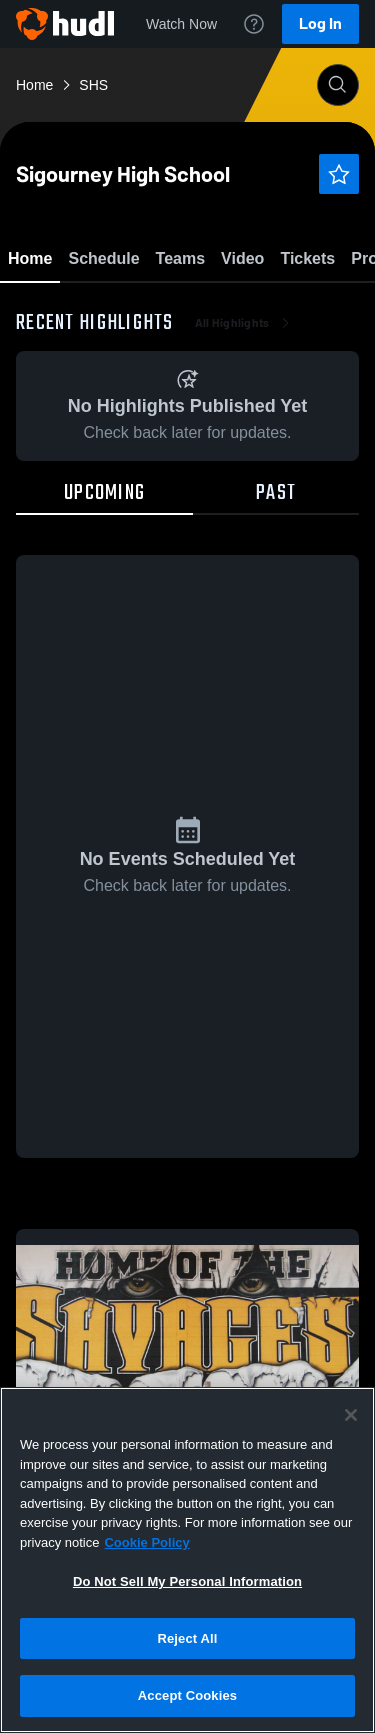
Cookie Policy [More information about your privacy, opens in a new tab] (146, 1542)
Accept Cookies (187, 1695)
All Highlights (244, 440)
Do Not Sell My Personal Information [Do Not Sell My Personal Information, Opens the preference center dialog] (187, 1581)
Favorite (164, 309)
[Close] (351, 1415)
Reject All (187, 1638)
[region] (187, 1560)
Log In (320, 23)
